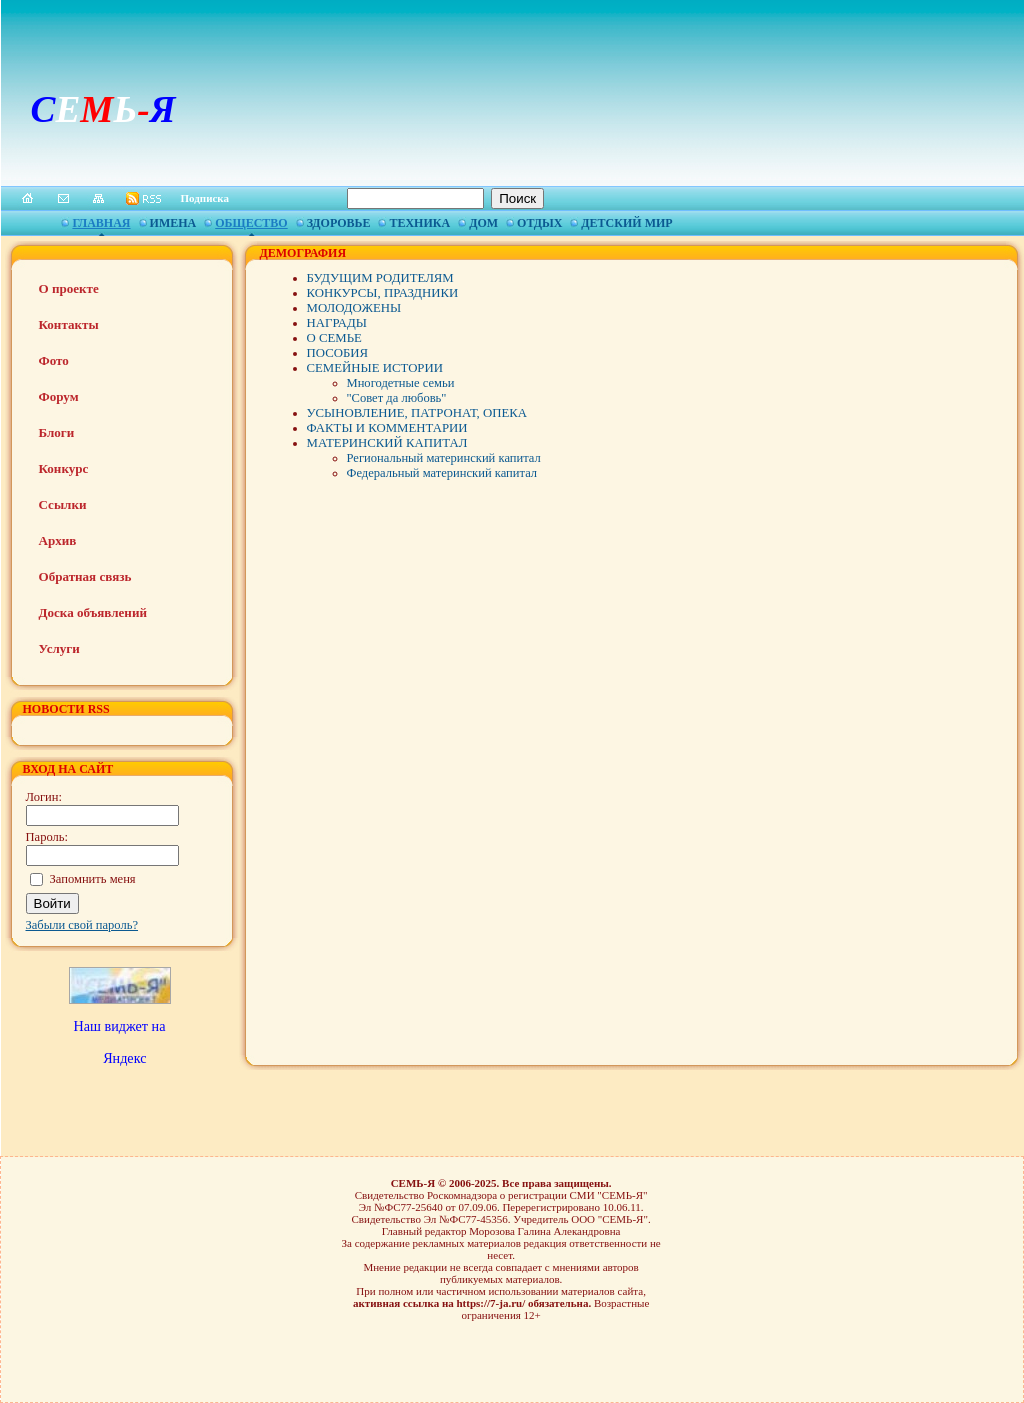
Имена (173, 223)
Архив (58, 540)
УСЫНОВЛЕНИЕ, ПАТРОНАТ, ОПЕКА (417, 413)
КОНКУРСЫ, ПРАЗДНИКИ (383, 293)
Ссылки (63, 504)
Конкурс (64, 468)
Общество (251, 223)
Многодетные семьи (401, 383)
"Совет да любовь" (397, 398)
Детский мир (626, 223)
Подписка (205, 198)
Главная (101, 223)
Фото (54, 360)
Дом (483, 223)
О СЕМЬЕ (334, 338)
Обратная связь (85, 576)
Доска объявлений (93, 612)
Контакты (69, 324)
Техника (419, 223)
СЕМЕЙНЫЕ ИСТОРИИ (375, 368)
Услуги (59, 648)
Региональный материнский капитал (444, 458)
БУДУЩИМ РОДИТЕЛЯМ (380, 278)
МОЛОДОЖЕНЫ (354, 308)
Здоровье (339, 223)
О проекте (69, 288)
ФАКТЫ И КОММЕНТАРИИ (387, 428)
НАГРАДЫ (337, 323)
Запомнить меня (93, 879)
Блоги (57, 432)
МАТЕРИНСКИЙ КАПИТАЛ (387, 443)
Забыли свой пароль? (82, 925)
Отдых (539, 223)
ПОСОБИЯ (338, 353)
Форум (59, 396)
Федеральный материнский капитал (442, 473)
